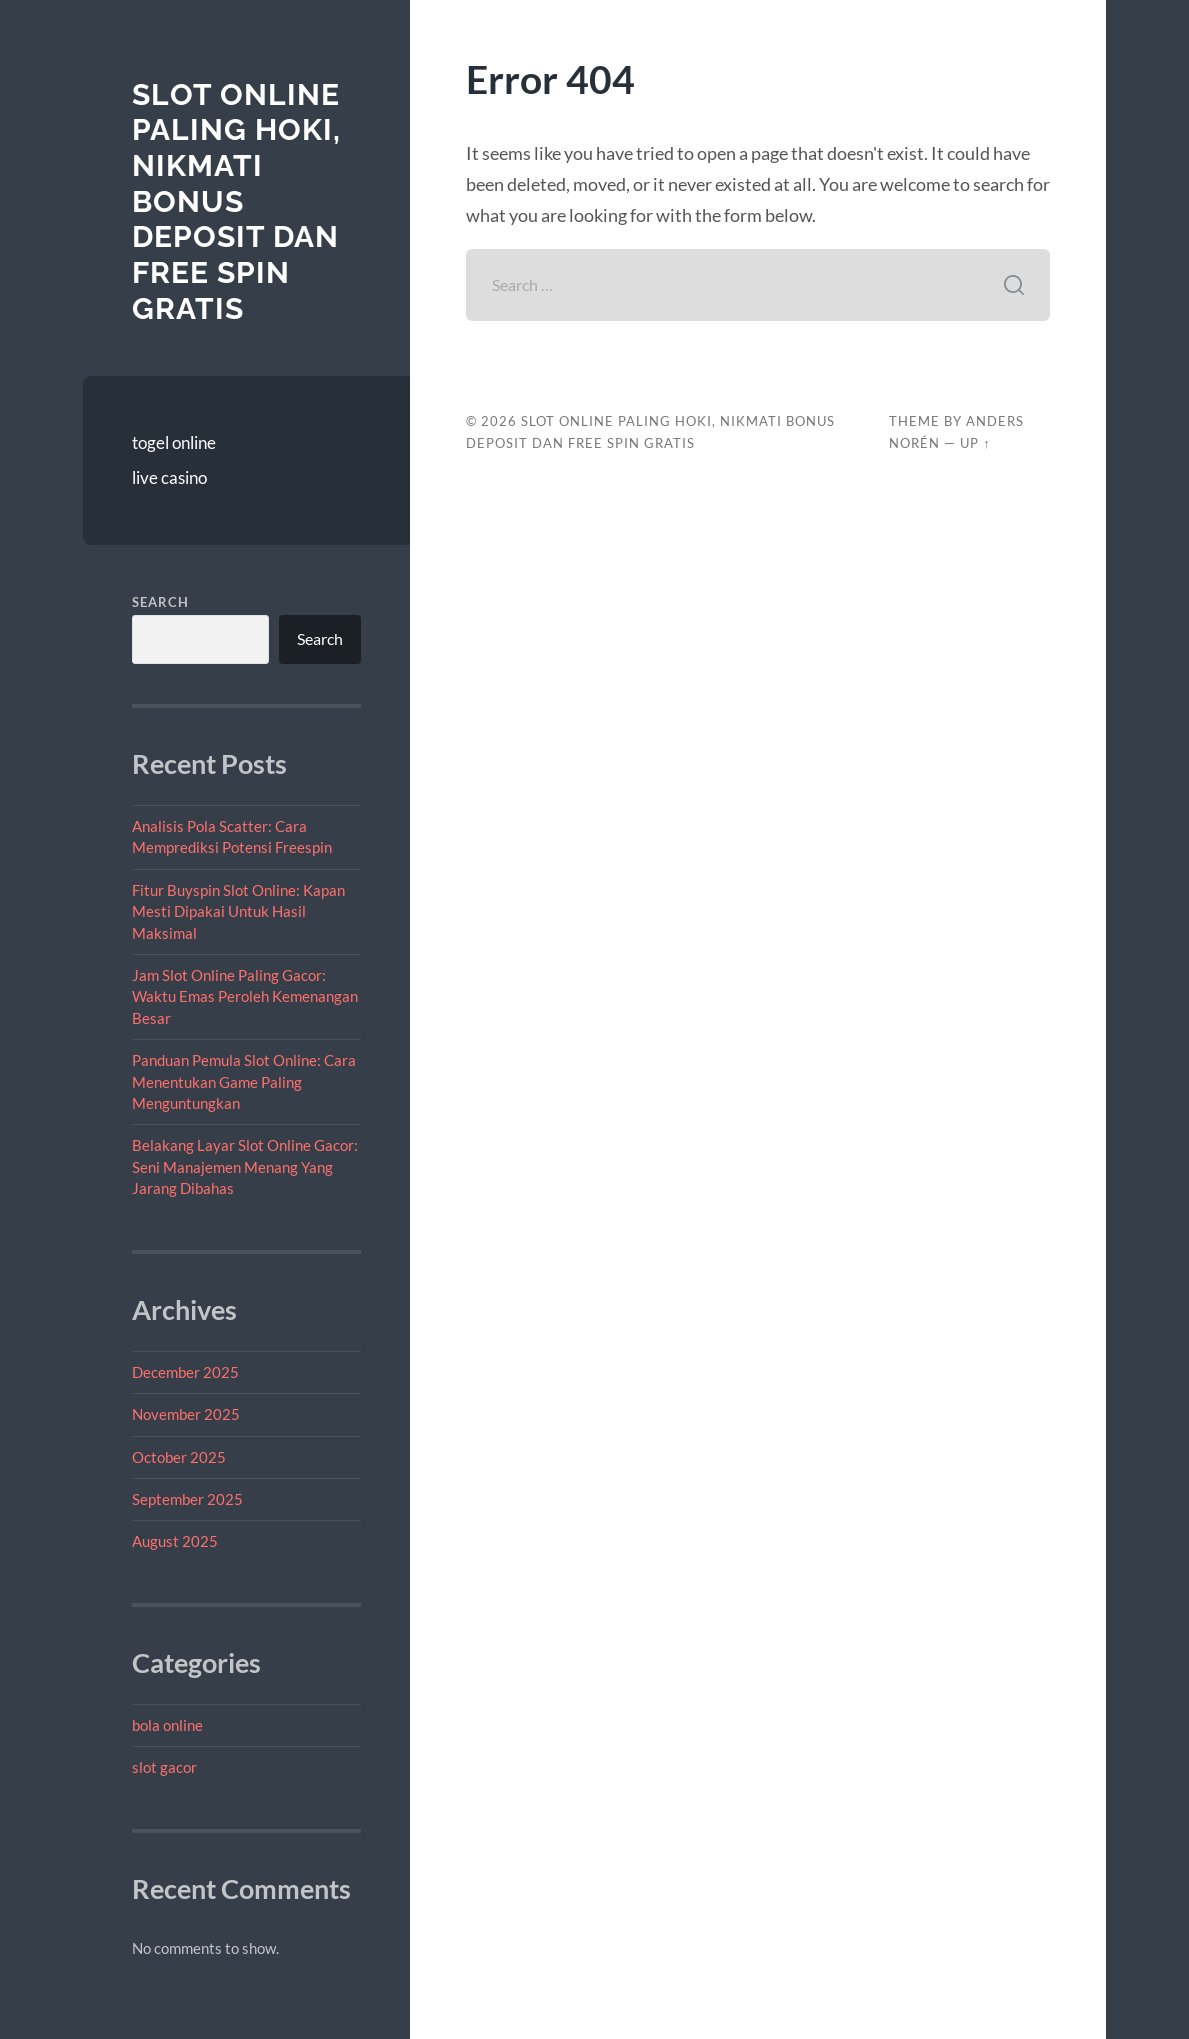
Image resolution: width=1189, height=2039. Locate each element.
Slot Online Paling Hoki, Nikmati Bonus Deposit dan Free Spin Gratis (236, 201)
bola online (167, 1725)
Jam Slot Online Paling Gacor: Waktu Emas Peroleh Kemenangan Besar (245, 996)
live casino (169, 477)
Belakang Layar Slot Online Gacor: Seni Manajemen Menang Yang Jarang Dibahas (245, 1166)
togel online (174, 442)
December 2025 (185, 1372)
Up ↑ (975, 443)
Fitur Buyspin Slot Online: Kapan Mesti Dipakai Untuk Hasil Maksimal (238, 911)
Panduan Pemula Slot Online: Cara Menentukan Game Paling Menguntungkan (244, 1081)
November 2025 (186, 1414)
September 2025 (187, 1499)
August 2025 (175, 1541)
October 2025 (179, 1457)
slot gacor (164, 1767)
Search (160, 602)
